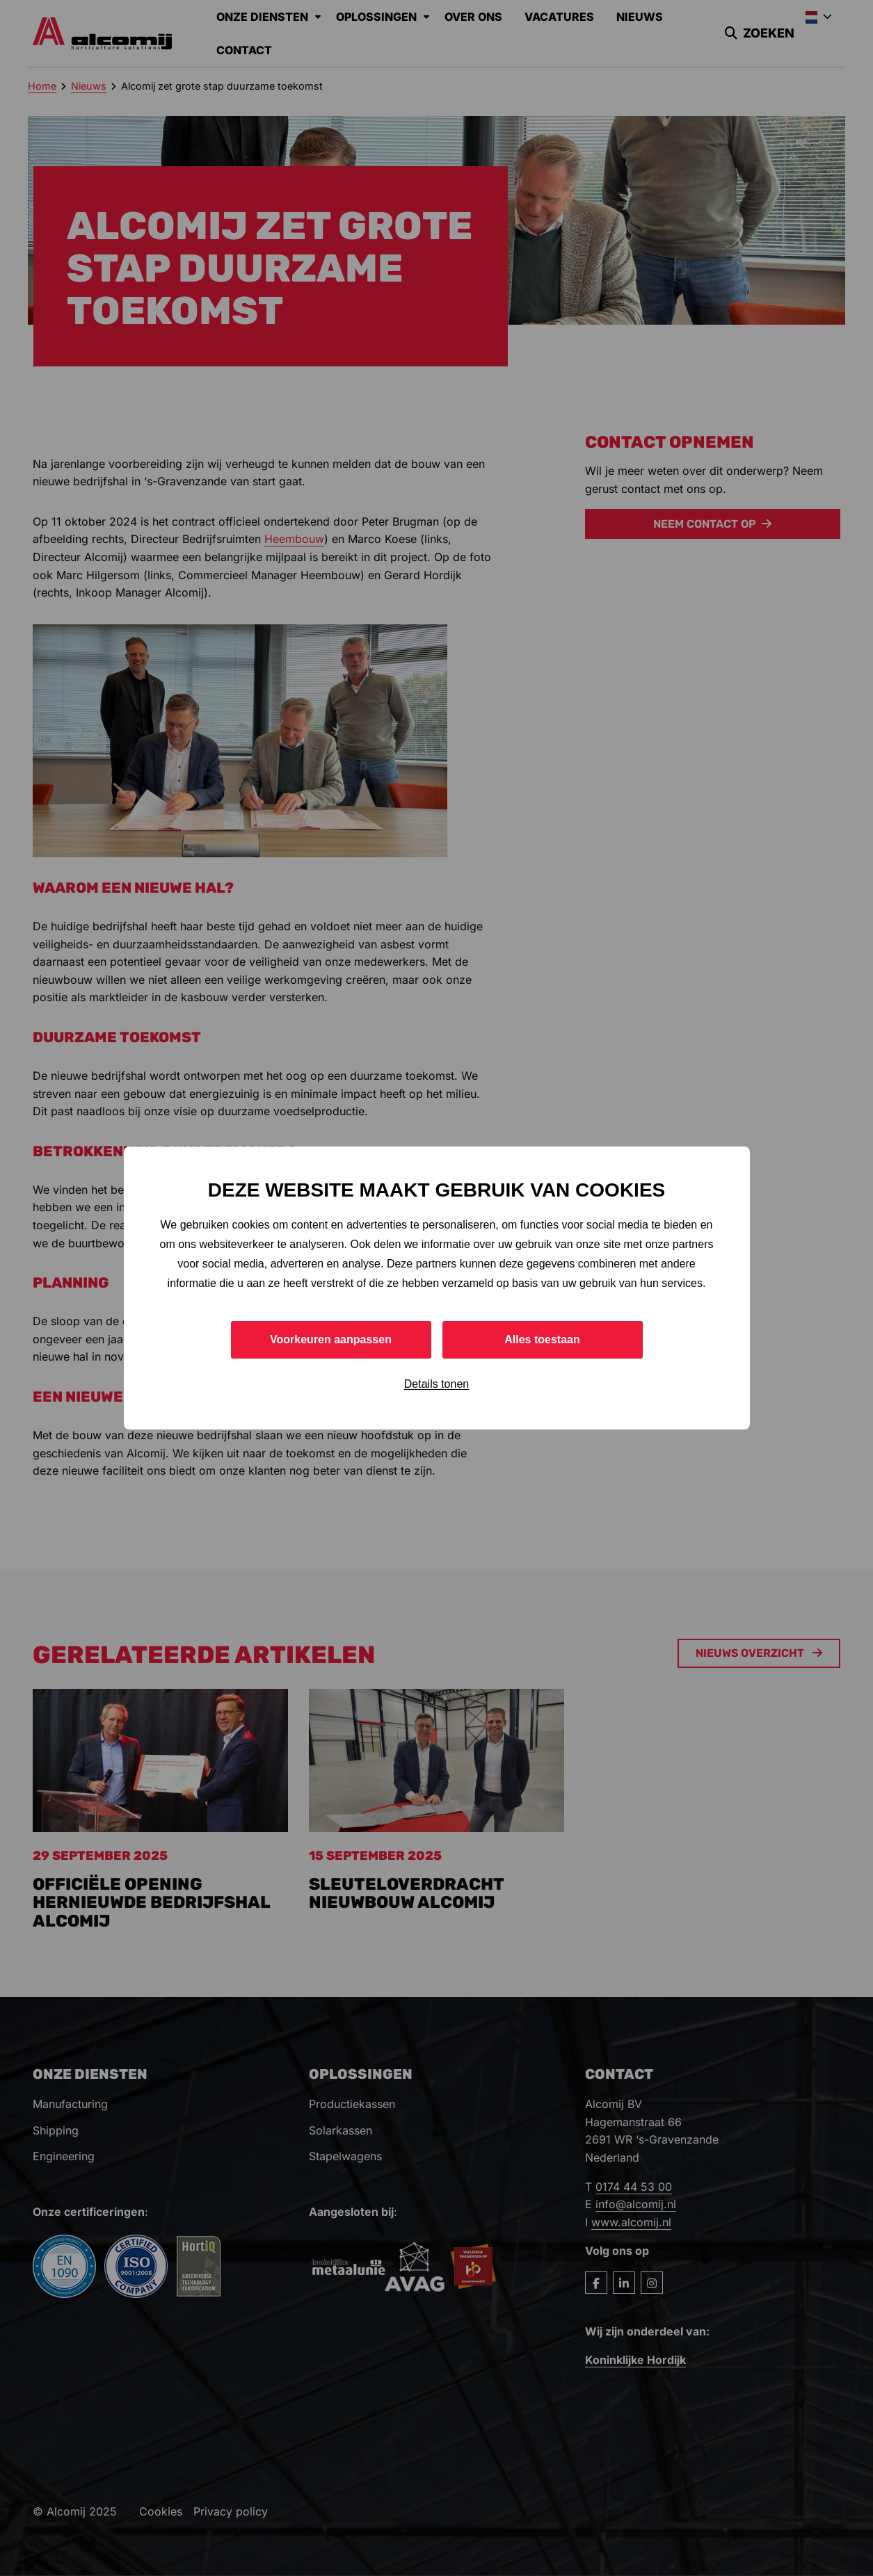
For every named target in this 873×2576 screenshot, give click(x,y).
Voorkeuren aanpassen (331, 1339)
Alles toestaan (541, 1339)
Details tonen (436, 1384)
